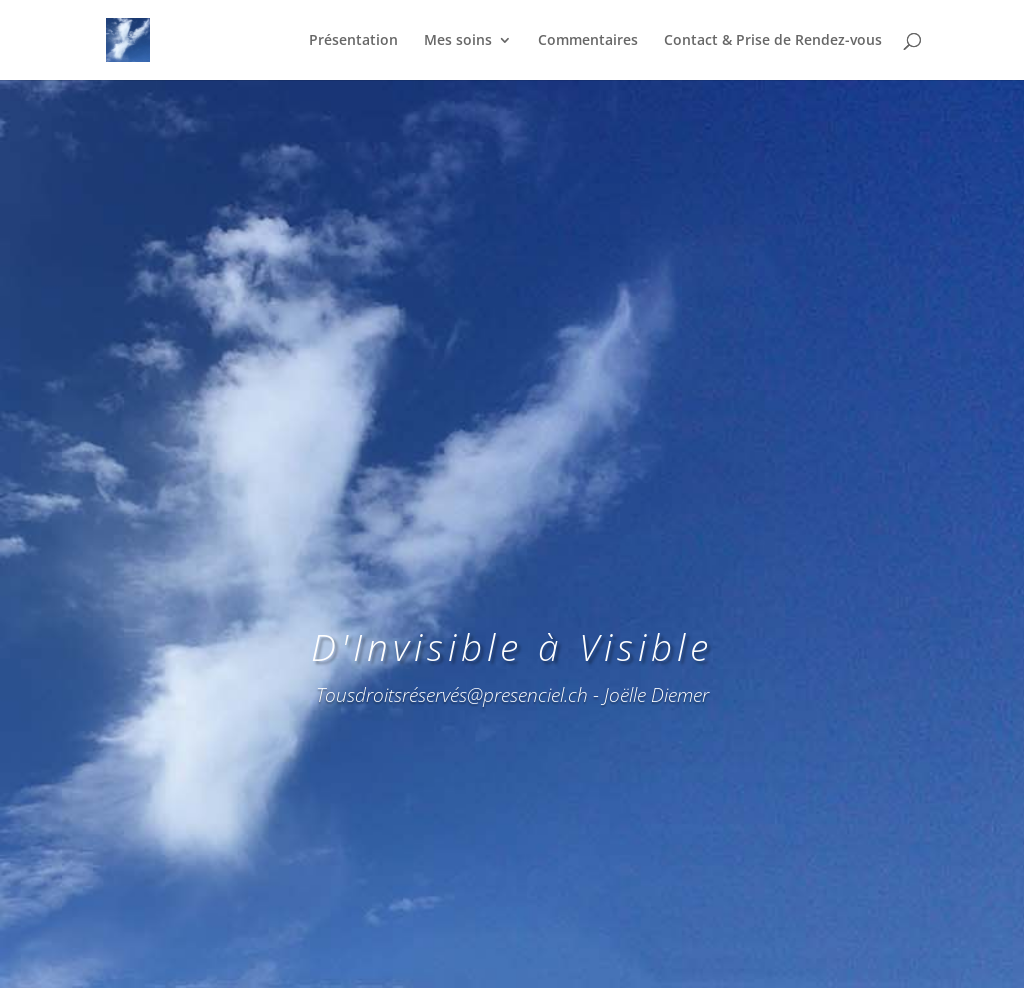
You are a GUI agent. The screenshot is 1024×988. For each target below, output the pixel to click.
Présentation (353, 41)
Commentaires (588, 41)
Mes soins (458, 41)
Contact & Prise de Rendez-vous (773, 41)
